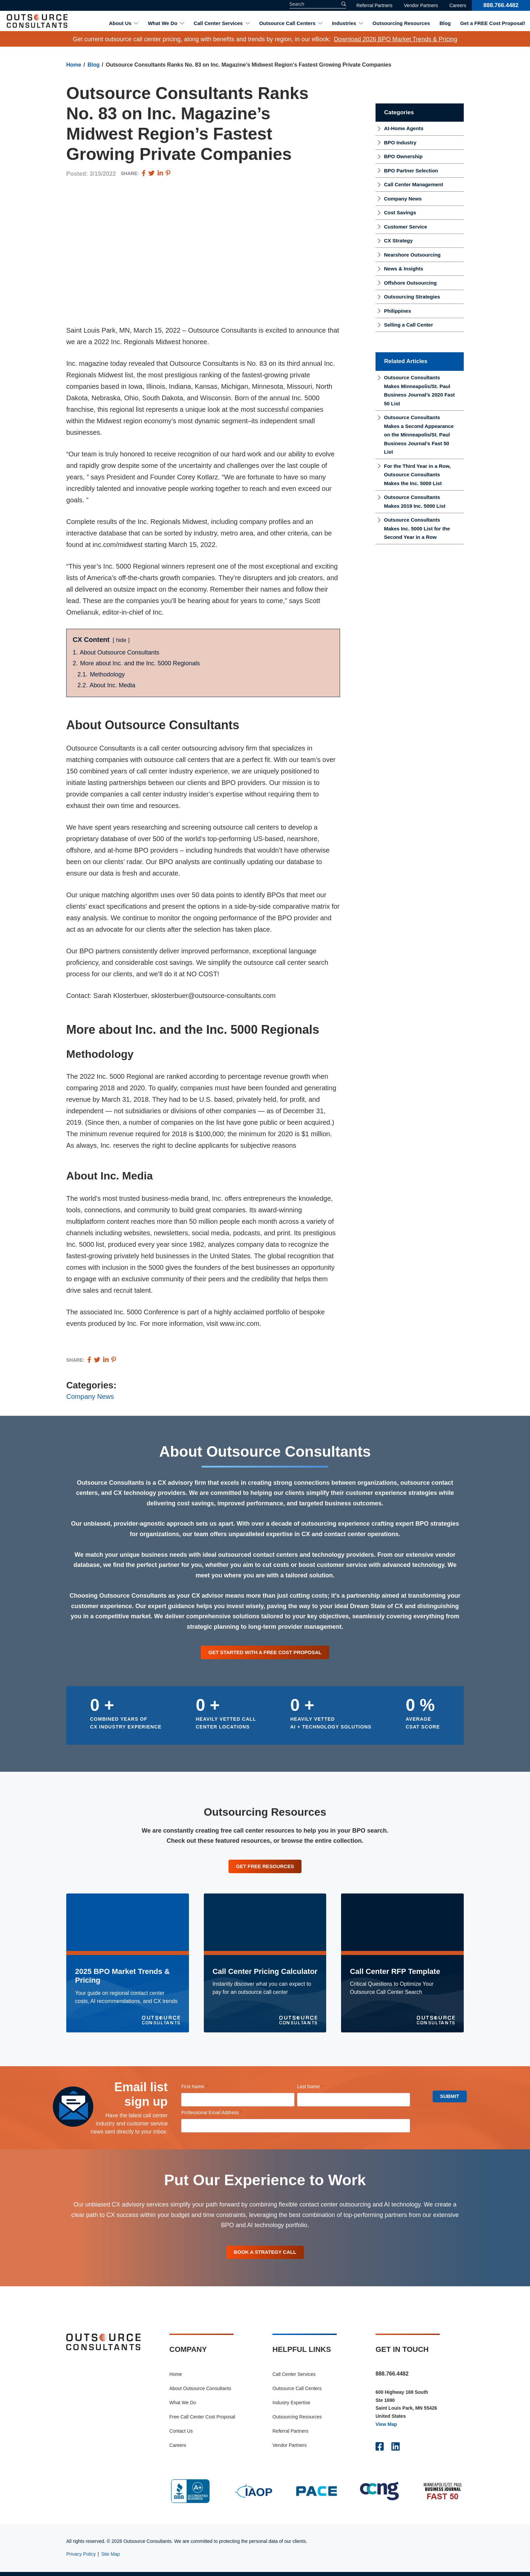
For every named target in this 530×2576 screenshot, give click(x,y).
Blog (445, 23)
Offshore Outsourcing (410, 283)
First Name (203, 2088)
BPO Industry (400, 142)
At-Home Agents (404, 128)
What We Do (162, 23)
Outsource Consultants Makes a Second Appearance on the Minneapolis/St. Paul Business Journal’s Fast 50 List (419, 434)
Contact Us (181, 2435)
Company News (90, 1396)
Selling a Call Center (408, 325)
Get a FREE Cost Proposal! (492, 23)
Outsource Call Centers (287, 23)
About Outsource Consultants (200, 2392)
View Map (386, 2428)
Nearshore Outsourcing (412, 255)
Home (73, 65)
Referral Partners (374, 5)
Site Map (110, 2558)
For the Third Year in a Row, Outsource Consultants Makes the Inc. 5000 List (417, 474)
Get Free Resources (265, 1868)
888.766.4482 (501, 5)
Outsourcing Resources (401, 23)
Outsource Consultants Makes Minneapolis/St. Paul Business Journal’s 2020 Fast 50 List (419, 390)
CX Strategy (398, 240)
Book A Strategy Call (265, 2255)
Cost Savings (400, 212)
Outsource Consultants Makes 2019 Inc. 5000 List (414, 501)
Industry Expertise (291, 2406)
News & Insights (403, 268)
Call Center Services (218, 23)
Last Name (319, 2088)
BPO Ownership (403, 156)
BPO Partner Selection (411, 170)
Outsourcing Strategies (412, 297)
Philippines (397, 311)
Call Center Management (413, 184)
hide (121, 640)
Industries (344, 23)
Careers (457, 5)
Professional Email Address (221, 2115)
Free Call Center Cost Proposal (202, 2421)
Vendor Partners (421, 5)
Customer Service (405, 227)
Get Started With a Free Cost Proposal (265, 1652)
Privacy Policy (81, 2558)
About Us (120, 23)
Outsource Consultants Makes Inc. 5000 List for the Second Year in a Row (417, 528)
